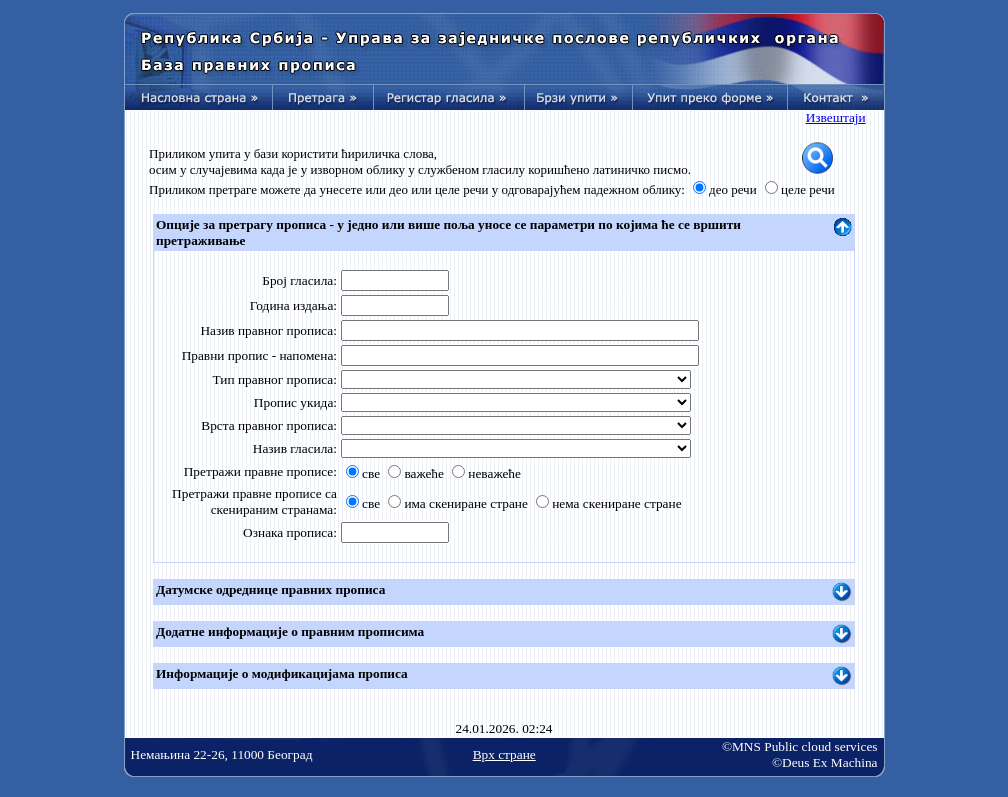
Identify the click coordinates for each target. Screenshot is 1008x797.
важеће (424, 473)
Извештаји (836, 117)
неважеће (494, 473)
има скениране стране (465, 503)
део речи (733, 189)
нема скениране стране (616, 503)
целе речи (808, 189)
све (371, 473)
